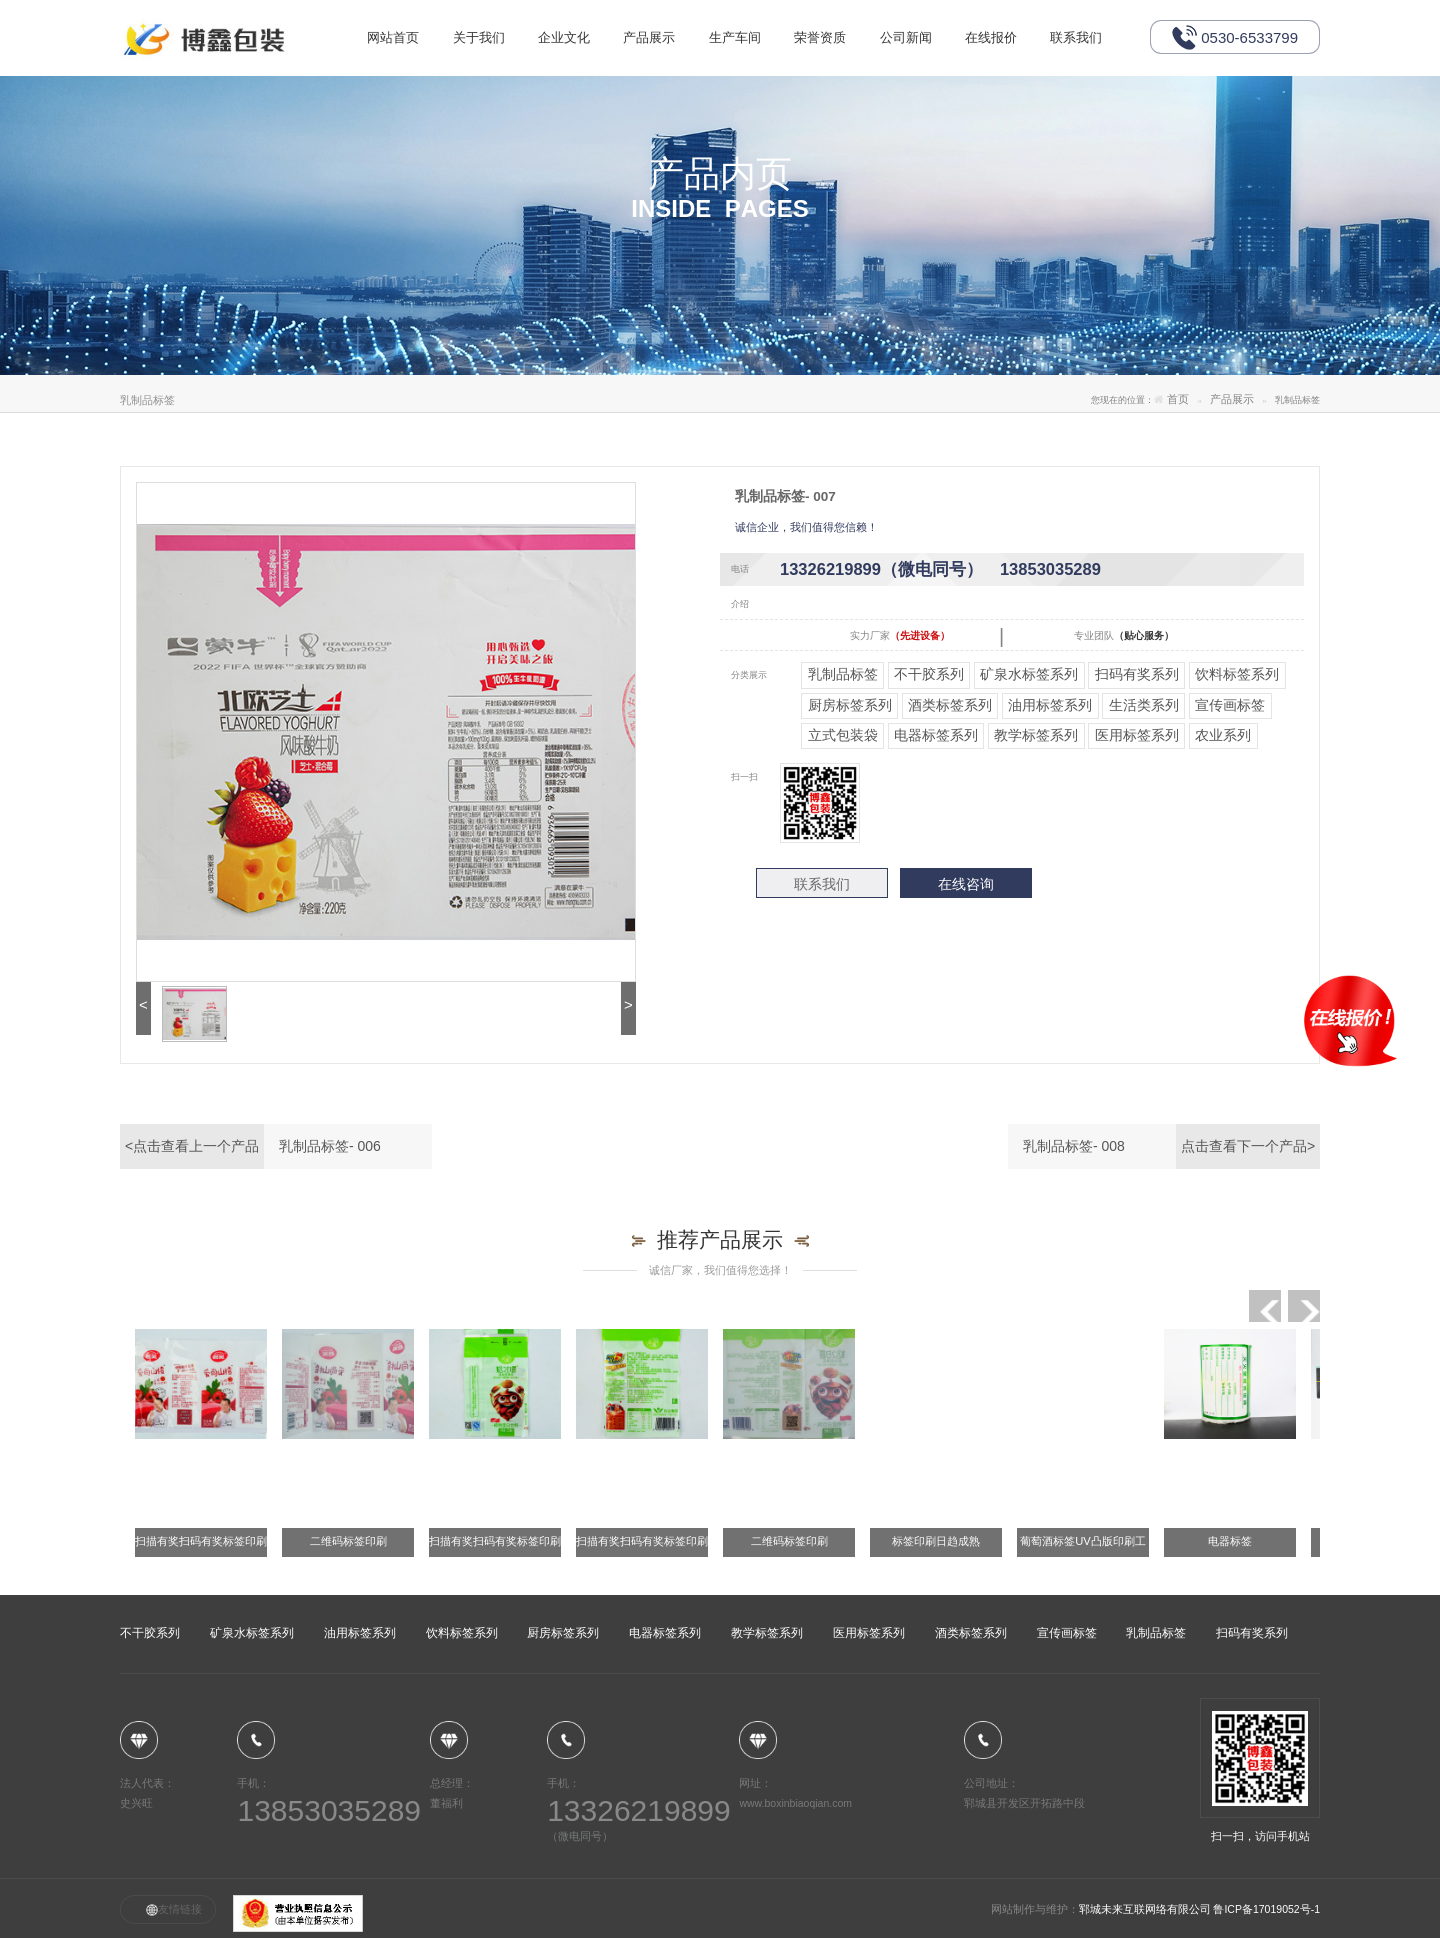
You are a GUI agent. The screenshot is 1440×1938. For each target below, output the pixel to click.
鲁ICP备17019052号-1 (1266, 1909)
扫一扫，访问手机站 (1260, 1770)
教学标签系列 (1036, 735)
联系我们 (1112, 91)
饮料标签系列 (1237, 674)
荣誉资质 (843, 91)
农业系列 (1223, 735)
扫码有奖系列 (1137, 674)
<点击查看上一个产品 (192, 1146)
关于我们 (485, 91)
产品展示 (664, 91)
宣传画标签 (1230, 705)
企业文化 (574, 91)
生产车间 (754, 91)
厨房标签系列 (850, 705)
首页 (1178, 399)
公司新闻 (933, 91)
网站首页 (395, 91)
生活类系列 (1144, 705)
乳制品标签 (843, 674)
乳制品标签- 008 (1074, 1146)
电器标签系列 (936, 735)
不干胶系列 (929, 674)
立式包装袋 (843, 735)
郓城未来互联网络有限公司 (1146, 1909)
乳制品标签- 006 (330, 1146)
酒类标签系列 (950, 705)
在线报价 (1022, 91)
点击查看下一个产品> (1248, 1146)
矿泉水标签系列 (1029, 674)
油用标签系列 (1050, 705)
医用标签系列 (1137, 735)
